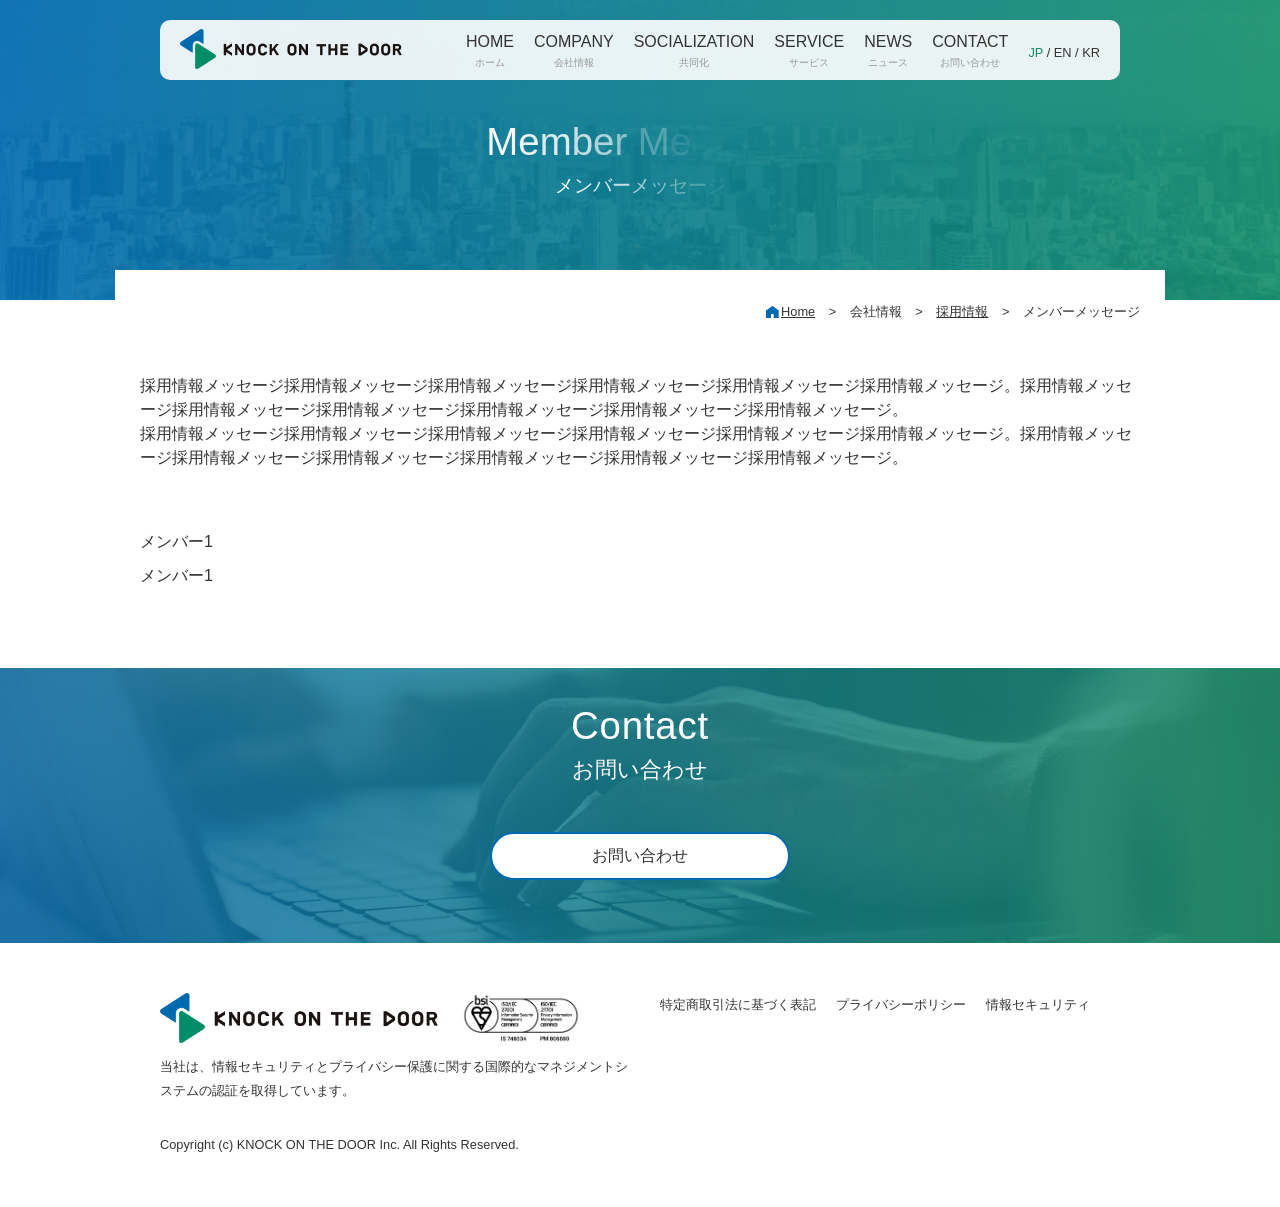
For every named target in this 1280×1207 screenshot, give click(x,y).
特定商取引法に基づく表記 (738, 1004)
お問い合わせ (640, 855)
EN (1063, 52)
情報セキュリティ (1038, 1004)
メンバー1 (176, 541)
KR (1091, 52)
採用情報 (962, 311)
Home (798, 311)
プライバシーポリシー (901, 1004)
